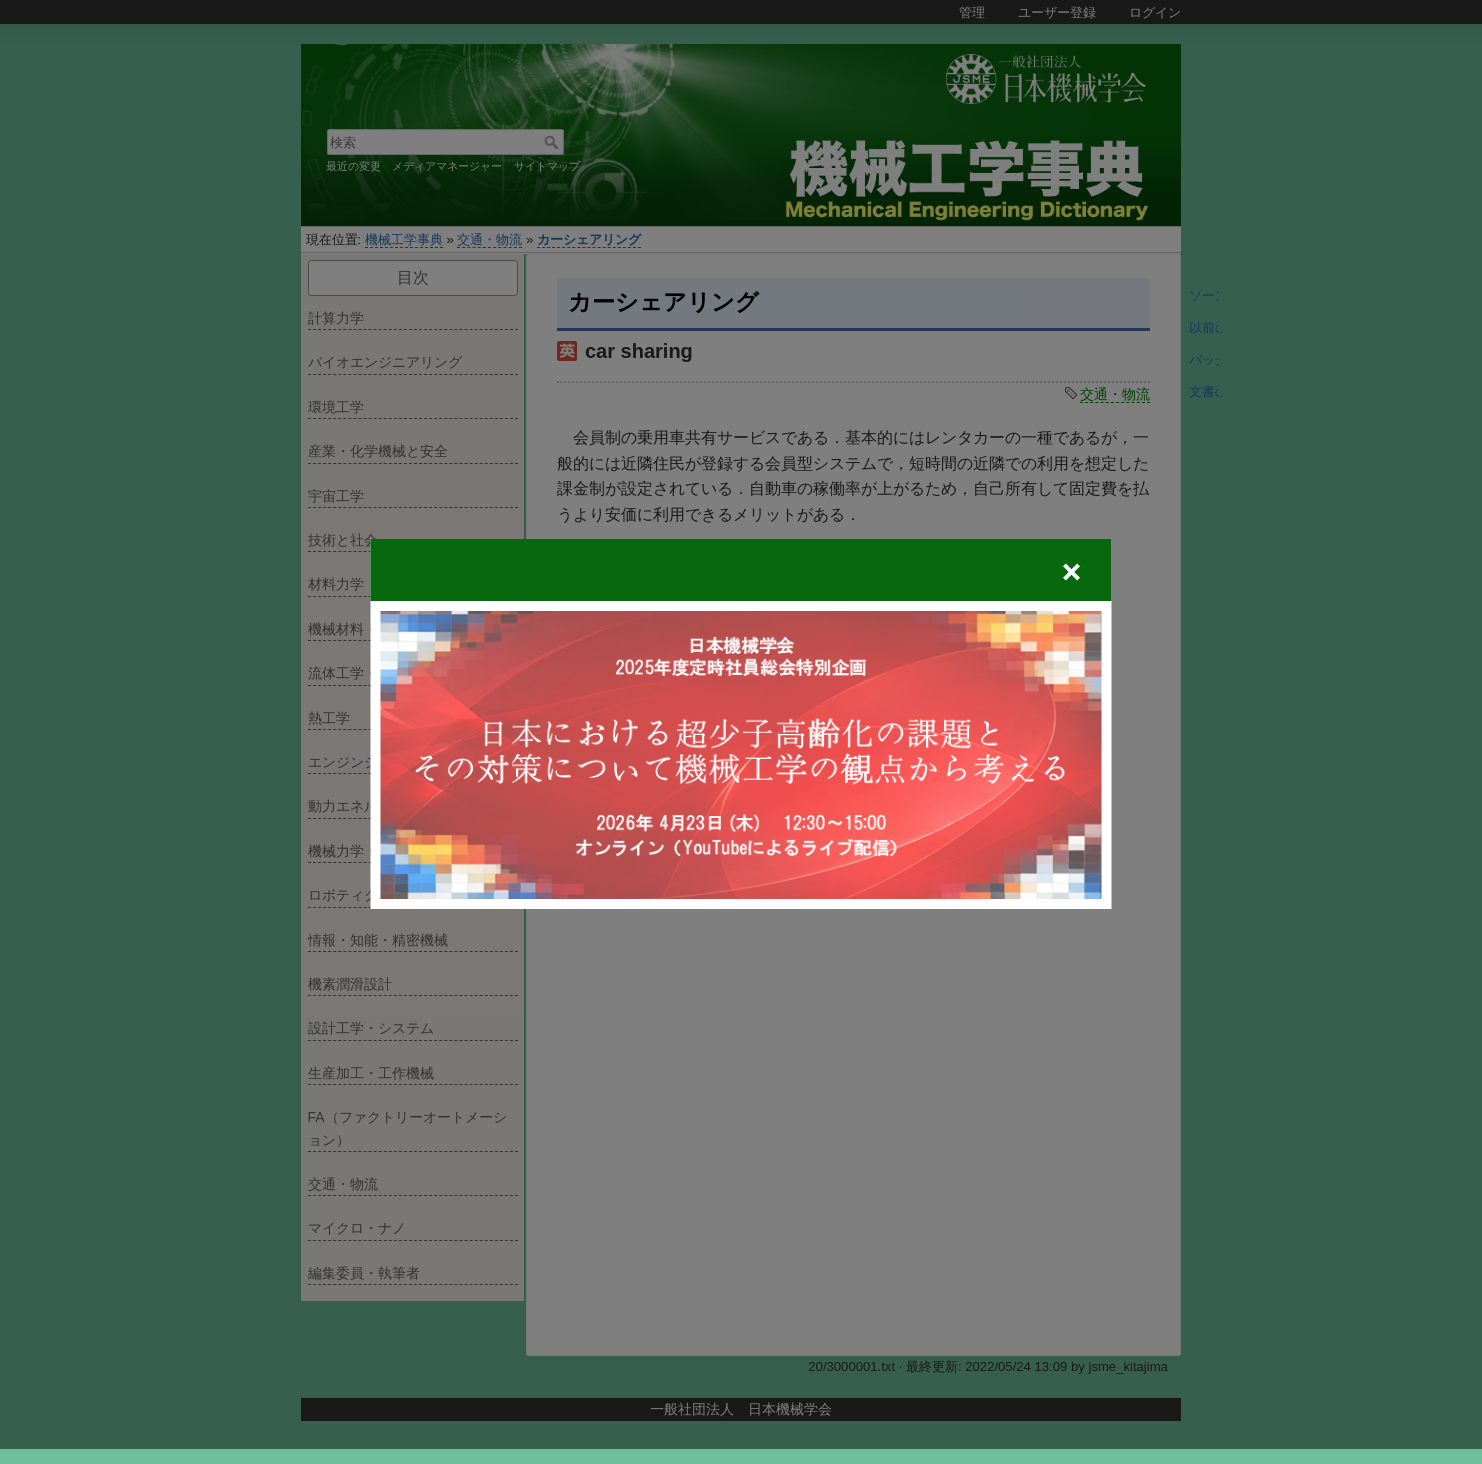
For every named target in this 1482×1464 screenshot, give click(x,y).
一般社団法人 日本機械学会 (741, 1409)
